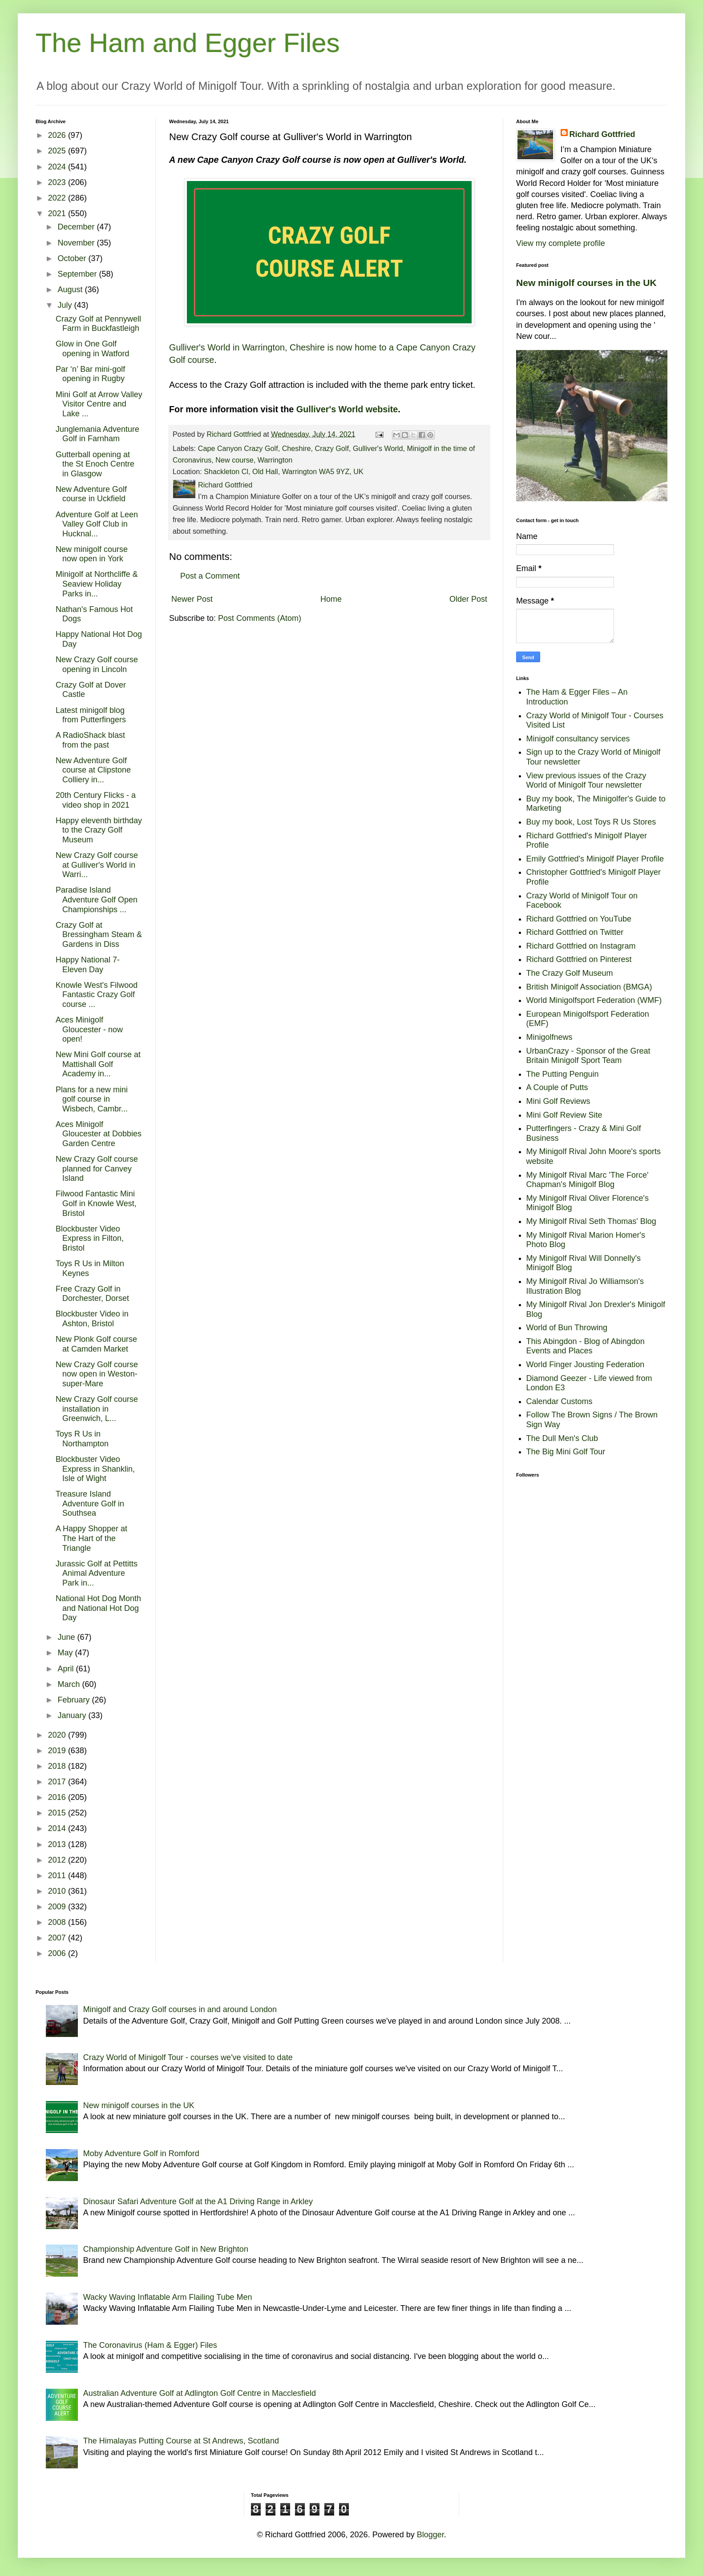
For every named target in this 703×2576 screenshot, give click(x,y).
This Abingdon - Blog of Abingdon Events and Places (585, 1346)
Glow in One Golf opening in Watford (92, 348)
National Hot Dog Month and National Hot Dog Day (98, 1608)
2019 (58, 1750)
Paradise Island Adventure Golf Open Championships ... (96, 900)
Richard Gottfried (602, 134)
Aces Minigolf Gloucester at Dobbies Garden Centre (98, 1134)
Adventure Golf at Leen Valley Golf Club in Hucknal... (97, 524)
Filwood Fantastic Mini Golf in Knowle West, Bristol (96, 1203)
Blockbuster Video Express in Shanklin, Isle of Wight (95, 1469)
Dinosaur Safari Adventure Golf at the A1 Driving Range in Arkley (198, 2201)
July (65, 305)
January (72, 1715)
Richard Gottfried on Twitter (575, 932)
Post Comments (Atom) (259, 618)
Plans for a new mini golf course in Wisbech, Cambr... (92, 1099)
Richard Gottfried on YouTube (579, 918)
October (72, 258)
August (71, 289)
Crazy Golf (331, 448)
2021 (58, 213)
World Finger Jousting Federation (585, 1364)
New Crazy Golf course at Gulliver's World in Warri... (97, 865)
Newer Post (192, 599)
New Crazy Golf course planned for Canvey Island (97, 1169)
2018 (58, 1766)
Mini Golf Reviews (558, 1101)
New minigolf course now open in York (92, 554)
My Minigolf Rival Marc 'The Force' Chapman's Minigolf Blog (587, 1180)
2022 (58, 197)
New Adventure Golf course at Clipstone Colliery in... (93, 770)
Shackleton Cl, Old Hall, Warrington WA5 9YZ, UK (284, 471)
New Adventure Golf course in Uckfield (91, 494)
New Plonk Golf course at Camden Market (96, 1344)
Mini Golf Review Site (564, 1115)
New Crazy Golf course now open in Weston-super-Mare (97, 1374)
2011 (58, 1875)
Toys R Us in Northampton (82, 1438)
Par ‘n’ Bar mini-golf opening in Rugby (90, 374)
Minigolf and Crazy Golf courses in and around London (180, 2009)
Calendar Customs (559, 1401)
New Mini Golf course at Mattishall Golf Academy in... (98, 1064)
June (67, 1637)
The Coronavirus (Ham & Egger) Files (150, 2345)
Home (331, 599)
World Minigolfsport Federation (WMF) (594, 1000)
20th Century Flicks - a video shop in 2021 (96, 800)
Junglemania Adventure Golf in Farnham (97, 434)
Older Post (468, 599)
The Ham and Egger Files (188, 43)
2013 (58, 1844)
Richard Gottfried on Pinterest (579, 959)
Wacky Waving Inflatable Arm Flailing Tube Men (167, 2297)
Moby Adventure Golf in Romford (141, 2153)
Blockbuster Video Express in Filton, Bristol (90, 1238)
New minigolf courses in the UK (586, 283)
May (66, 1652)
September (78, 274)
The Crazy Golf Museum (569, 973)
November (77, 242)
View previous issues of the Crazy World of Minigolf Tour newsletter (586, 780)
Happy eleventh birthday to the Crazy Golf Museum (99, 830)
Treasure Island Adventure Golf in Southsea (90, 1503)
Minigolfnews (549, 1037)
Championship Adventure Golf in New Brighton (165, 2249)
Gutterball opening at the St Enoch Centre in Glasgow (95, 464)
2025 (58, 150)
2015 (58, 1812)
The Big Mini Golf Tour (566, 1451)
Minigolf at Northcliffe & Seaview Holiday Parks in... (97, 584)
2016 (58, 1797)
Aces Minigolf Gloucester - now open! (89, 1029)
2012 (58, 1860)
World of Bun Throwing (566, 1327)
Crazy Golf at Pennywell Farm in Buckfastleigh (98, 323)
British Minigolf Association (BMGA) (589, 986)
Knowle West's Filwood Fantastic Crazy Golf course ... (96, 995)
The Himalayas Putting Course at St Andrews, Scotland (181, 2440)
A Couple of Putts (557, 1087)
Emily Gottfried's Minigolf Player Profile (595, 858)
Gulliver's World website (347, 409)
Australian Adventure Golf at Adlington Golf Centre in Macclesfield (199, 2393)
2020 (58, 1735)
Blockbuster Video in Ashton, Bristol (92, 1318)
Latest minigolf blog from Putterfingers (91, 715)
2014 (58, 1828)
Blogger (430, 2534)
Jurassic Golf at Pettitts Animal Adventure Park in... (96, 1573)
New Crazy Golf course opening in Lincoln (97, 664)
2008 (58, 1922)
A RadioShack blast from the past (90, 740)
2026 (58, 135)
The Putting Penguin (562, 1074)
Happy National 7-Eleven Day (88, 964)
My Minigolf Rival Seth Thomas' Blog (591, 1221)
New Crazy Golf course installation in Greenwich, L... (97, 1409)
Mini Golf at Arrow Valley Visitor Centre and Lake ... (99, 404)
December (77, 226)
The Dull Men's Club (562, 1438)
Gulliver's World (378, 448)
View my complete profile (560, 243)
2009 (58, 1906)
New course (234, 460)
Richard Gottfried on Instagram (581, 946)
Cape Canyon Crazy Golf (238, 448)
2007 (58, 1937)
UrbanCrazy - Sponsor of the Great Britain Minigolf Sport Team (588, 1055)
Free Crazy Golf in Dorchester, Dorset (92, 1293)
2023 (58, 182)
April (66, 1668)
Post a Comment (210, 576)
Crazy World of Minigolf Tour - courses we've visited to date (188, 2057)
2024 (58, 166)
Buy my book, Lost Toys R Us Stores (591, 821)
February (74, 1699)
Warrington (275, 460)
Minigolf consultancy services (578, 738)
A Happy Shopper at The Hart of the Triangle (91, 1538)
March (69, 1684)
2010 (58, 1891)
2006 (58, 1953)
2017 (58, 1781)
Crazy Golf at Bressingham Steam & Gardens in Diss (99, 935)
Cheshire (296, 448)
